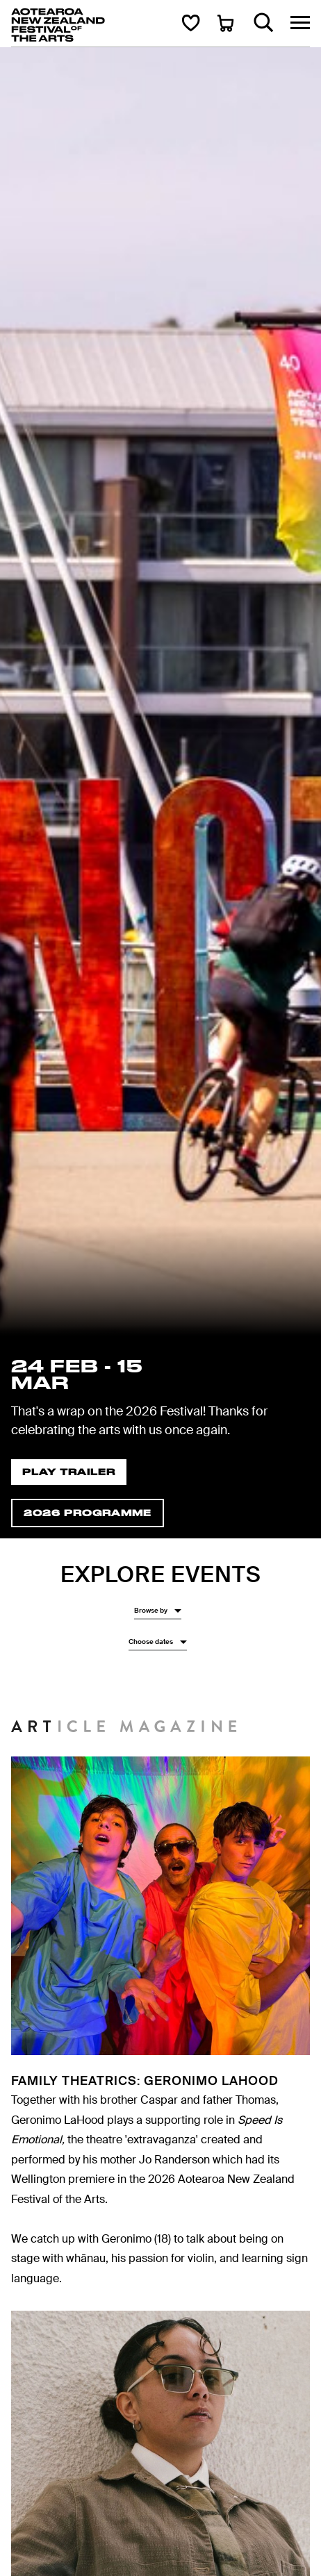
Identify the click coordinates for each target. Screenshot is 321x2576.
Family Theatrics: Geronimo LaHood (145, 2080)
